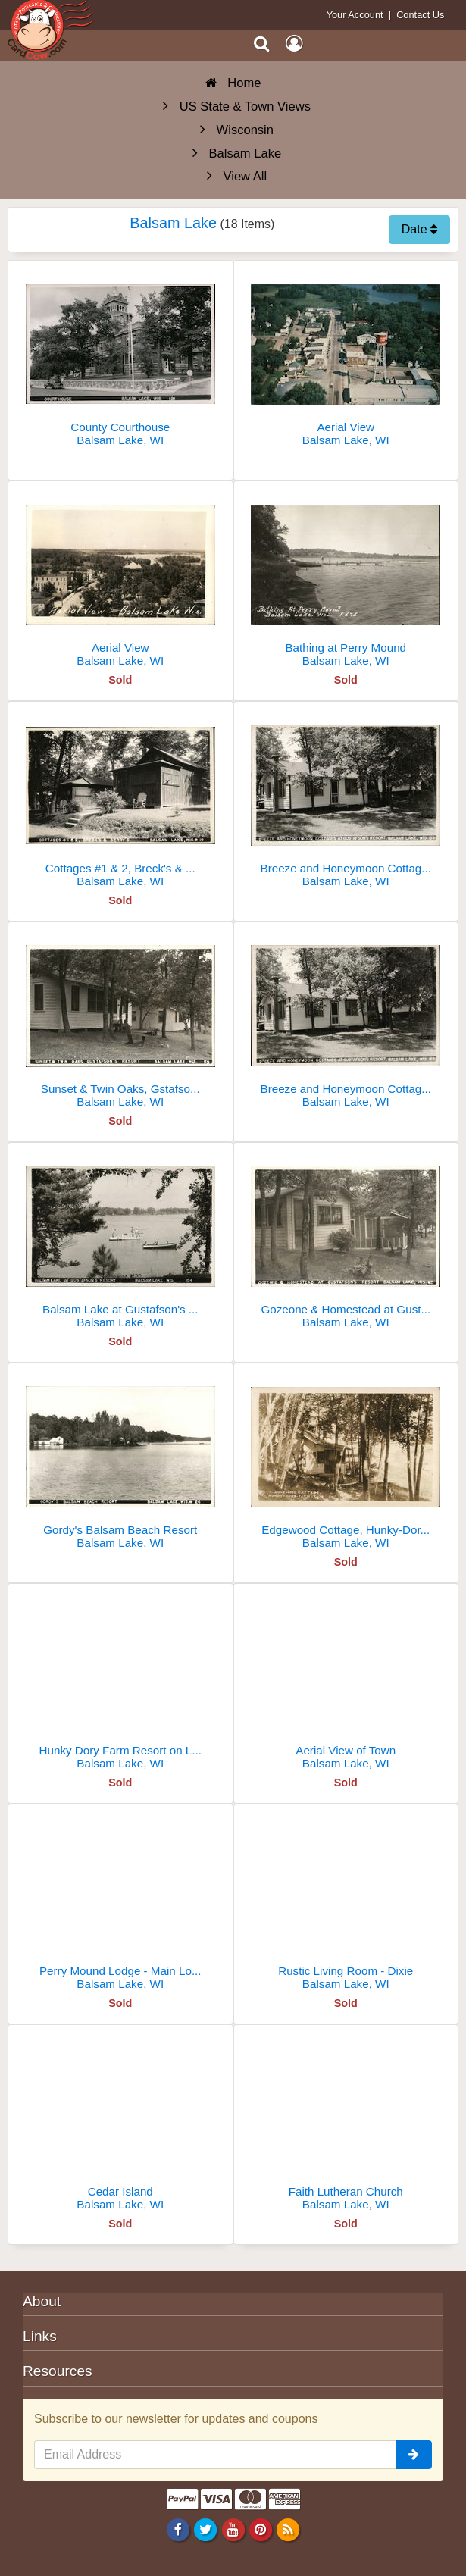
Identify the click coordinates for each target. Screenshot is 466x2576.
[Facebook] (178, 2529)
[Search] (262, 43)
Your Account (355, 14)
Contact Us (420, 14)
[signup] (414, 2454)
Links (40, 2336)
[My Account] (294, 43)
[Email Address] (215, 2454)
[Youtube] (233, 2529)
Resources (57, 2371)
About (42, 2301)
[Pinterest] (260, 2529)
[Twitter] (205, 2529)
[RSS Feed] (287, 2529)
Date (419, 229)
